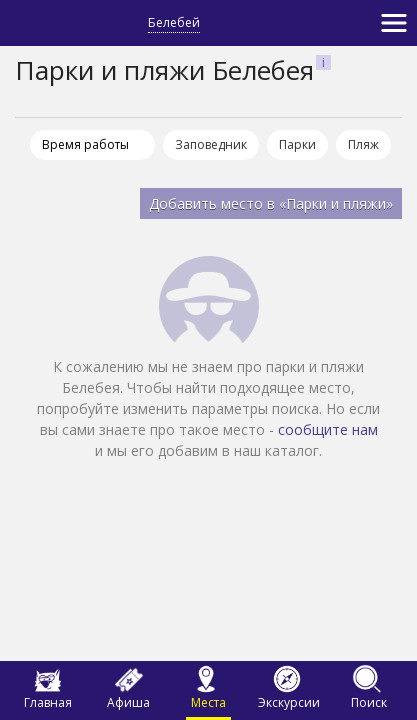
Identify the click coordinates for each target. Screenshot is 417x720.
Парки (297, 144)
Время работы (85, 144)
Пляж (363, 144)
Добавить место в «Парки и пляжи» (271, 203)
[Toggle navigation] (394, 23)
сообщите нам (328, 429)
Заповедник (211, 144)
